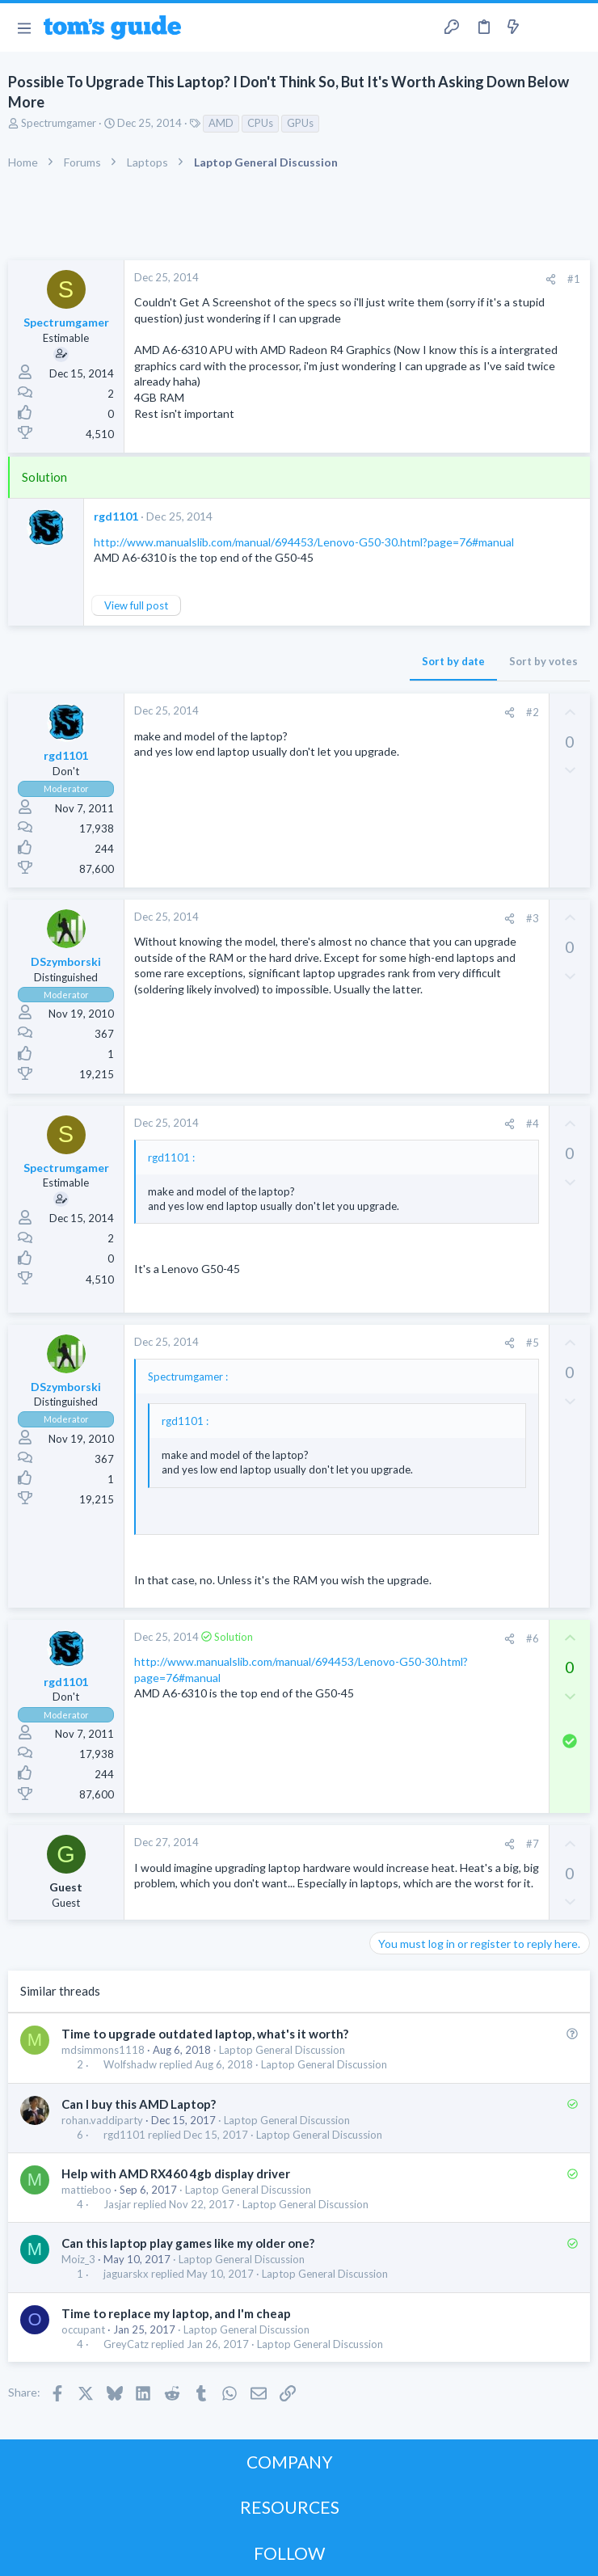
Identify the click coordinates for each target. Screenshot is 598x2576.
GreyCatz (126, 2344)
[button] (24, 27)
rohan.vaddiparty (102, 2120)
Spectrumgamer (58, 122)
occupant (83, 2329)
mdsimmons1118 (103, 2049)
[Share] (551, 279)
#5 (532, 1342)
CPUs (260, 122)
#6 (532, 1638)
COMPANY (289, 2462)
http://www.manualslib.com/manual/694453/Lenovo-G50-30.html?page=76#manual (304, 542)
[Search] (576, 28)
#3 (532, 918)
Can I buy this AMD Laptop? (138, 2104)
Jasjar (117, 2204)
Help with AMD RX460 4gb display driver (175, 2173)
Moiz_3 (78, 2259)
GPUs (300, 122)
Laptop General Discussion (282, 2049)
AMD (221, 122)
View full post (136, 605)
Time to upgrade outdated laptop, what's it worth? (204, 2033)
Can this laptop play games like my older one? (187, 2243)
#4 (532, 1123)
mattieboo (86, 2189)
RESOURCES (289, 2507)
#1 (573, 278)
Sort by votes (543, 661)
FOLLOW (289, 2553)
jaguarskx (126, 2274)
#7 (532, 1843)
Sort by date (453, 661)
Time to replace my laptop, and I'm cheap (176, 2313)
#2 (532, 712)
